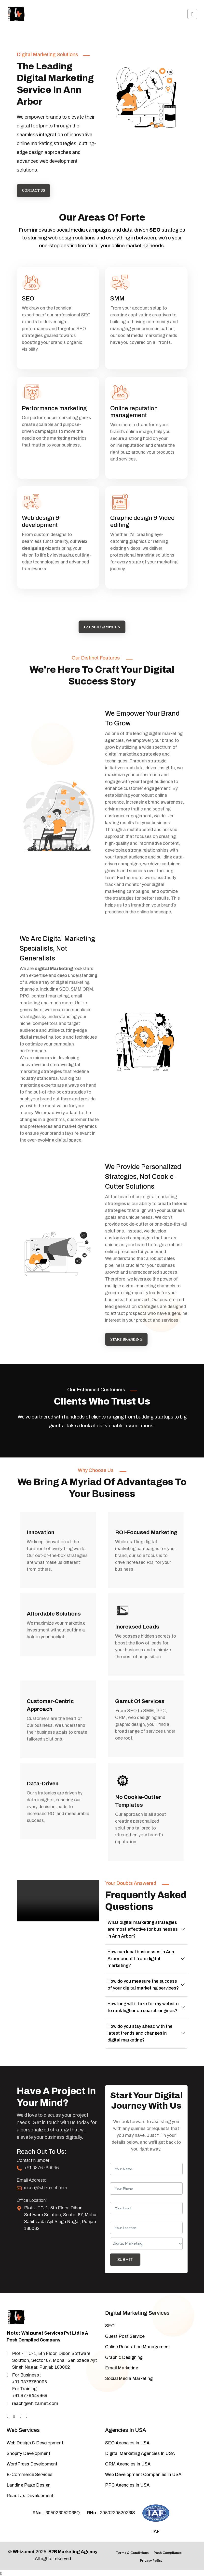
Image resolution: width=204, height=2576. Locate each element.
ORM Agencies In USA (127, 2463)
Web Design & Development (35, 2442)
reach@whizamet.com (45, 2187)
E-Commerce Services (30, 2473)
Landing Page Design (29, 2484)
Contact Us (35, 190)
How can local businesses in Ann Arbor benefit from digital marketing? (141, 1958)
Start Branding (128, 1338)
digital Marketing (54, 967)
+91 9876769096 (41, 2167)
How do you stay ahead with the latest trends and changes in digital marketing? (140, 2032)
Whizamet (24, 2550)
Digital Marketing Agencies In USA (140, 2452)
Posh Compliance (168, 2552)
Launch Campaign (102, 625)
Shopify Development (28, 2452)
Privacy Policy (151, 2559)
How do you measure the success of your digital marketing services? (143, 1984)
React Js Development (30, 2494)
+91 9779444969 (29, 2394)
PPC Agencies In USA (127, 2484)
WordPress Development (32, 2463)
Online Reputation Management (137, 2346)
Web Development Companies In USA (143, 2473)
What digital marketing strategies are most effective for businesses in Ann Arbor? (143, 1928)
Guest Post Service (125, 2335)
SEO (155, 230)
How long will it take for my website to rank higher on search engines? (143, 2006)
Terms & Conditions (132, 2552)
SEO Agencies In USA (127, 2442)
